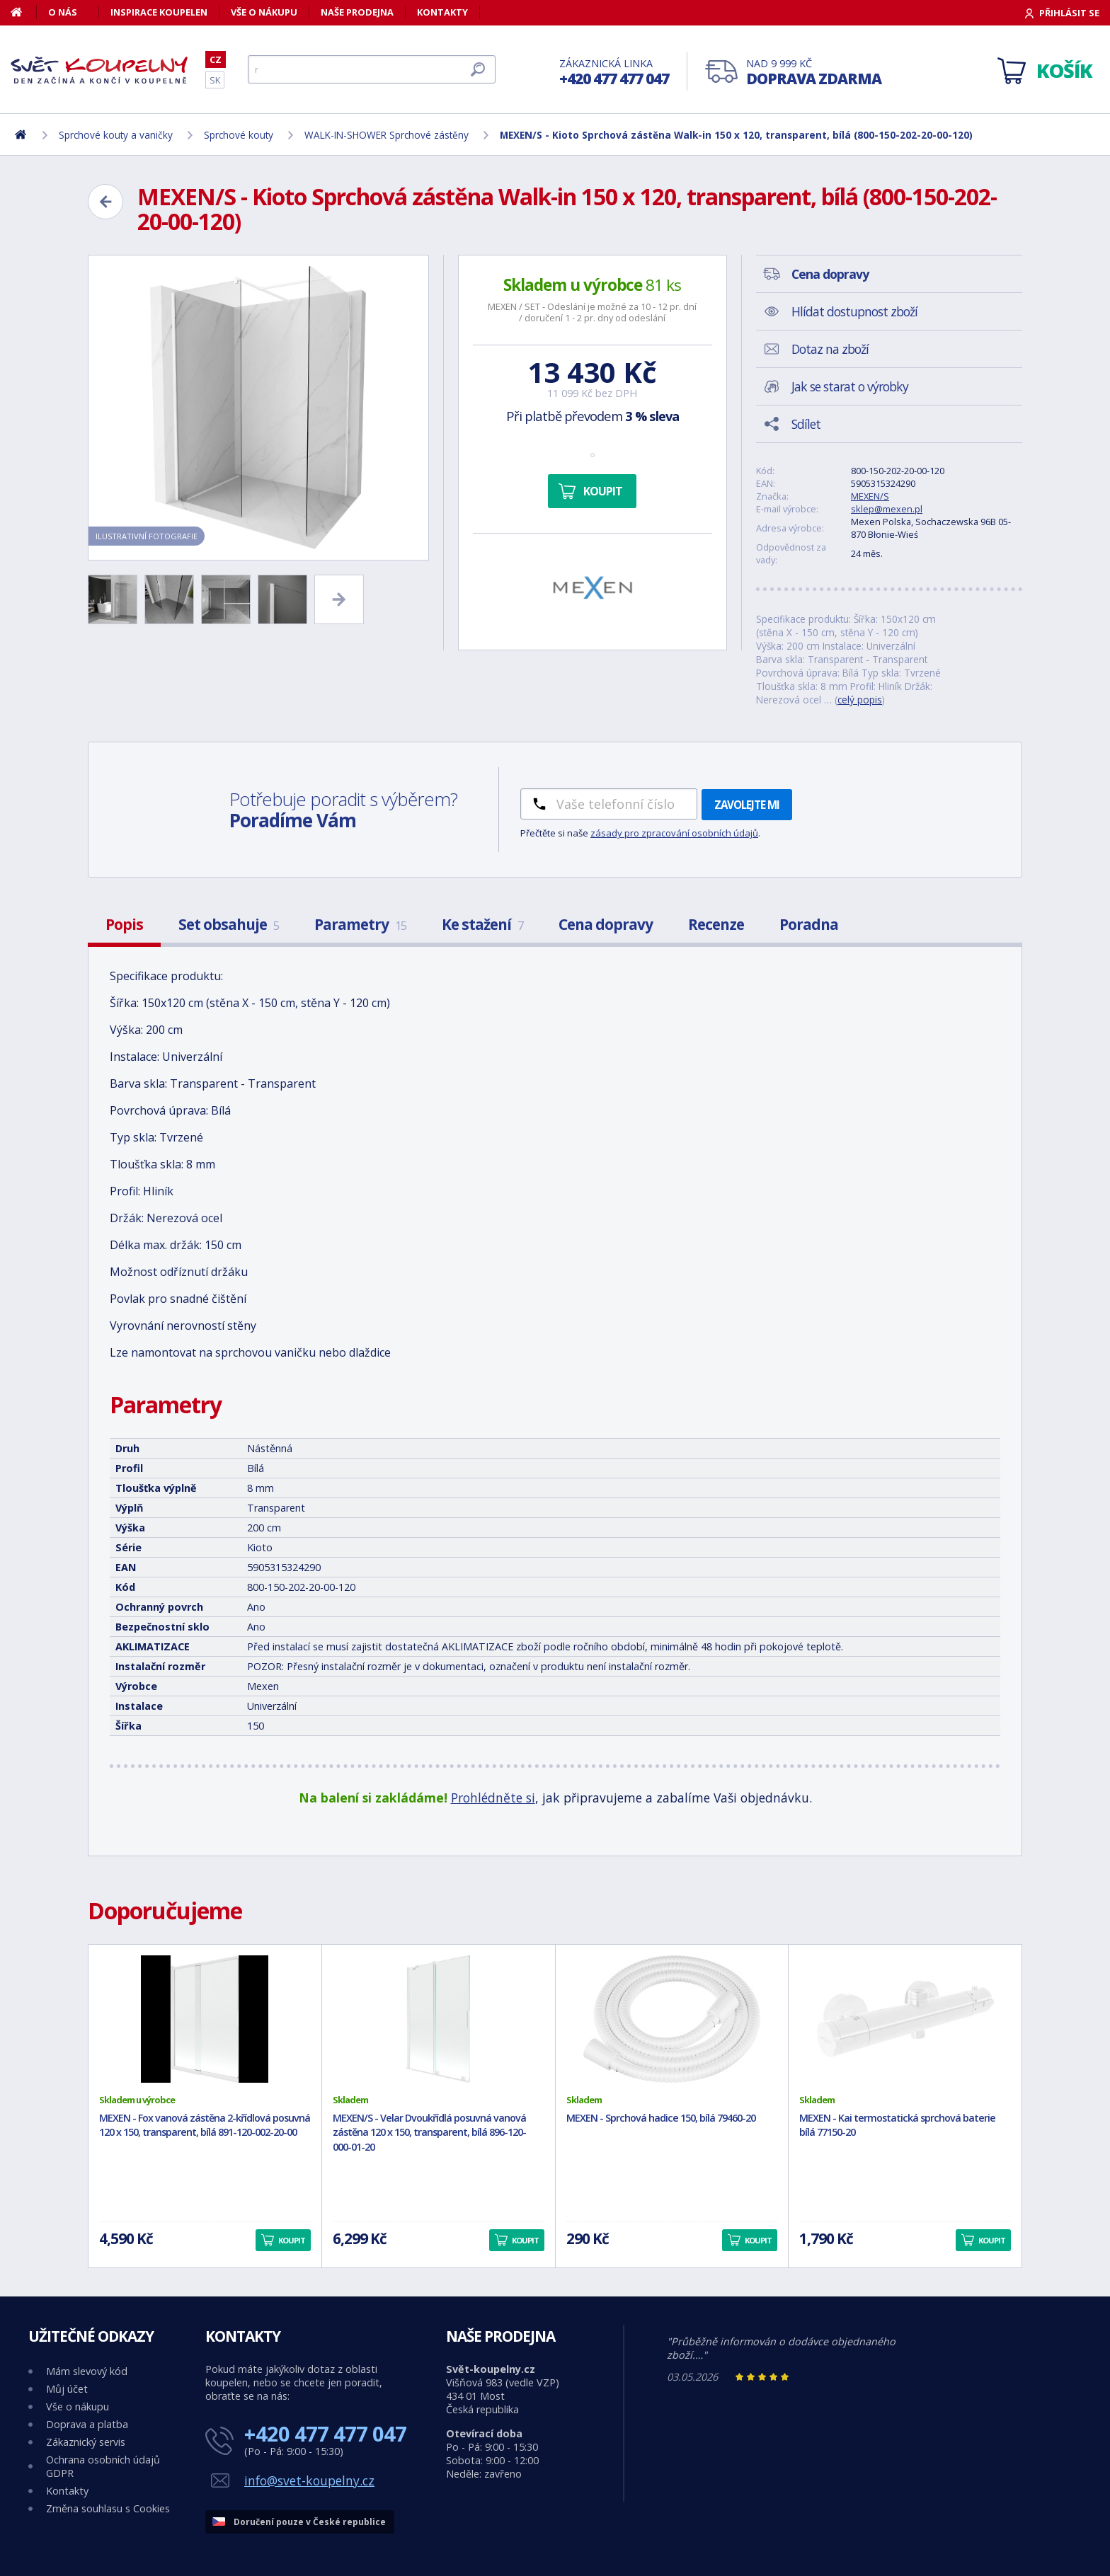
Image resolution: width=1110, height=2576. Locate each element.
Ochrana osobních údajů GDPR (103, 2466)
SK (215, 80)
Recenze (716, 924)
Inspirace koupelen (158, 12)
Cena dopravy (606, 924)
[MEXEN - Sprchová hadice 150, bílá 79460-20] (672, 2019)
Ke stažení (482, 924)
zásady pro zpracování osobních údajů (674, 833)
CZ (216, 59)
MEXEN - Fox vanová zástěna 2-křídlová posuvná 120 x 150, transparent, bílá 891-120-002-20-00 (204, 2125)
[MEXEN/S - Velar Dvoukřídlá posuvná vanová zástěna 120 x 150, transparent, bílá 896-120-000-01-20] (438, 2019)
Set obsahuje (228, 924)
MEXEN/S (870, 496)
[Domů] (24, 12)
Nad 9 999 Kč (813, 72)
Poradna (808, 924)
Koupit (602, 491)
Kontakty (442, 12)
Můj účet (67, 2389)
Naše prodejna (357, 12)
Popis (124, 924)
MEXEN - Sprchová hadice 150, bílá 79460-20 (660, 2117)
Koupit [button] (291, 2240)
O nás (62, 12)
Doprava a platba (87, 2424)
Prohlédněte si (493, 1797)
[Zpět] (105, 201)
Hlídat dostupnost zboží (854, 311)
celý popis (859, 699)
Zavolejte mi (746, 805)
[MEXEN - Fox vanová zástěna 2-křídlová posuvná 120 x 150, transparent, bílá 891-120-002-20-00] (205, 2019)
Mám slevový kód (86, 2371)
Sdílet (805, 423)
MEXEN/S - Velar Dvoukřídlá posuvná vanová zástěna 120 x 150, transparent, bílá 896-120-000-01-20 (429, 2132)
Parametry (360, 924)
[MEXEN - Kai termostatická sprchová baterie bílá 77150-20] (905, 2019)
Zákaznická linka (614, 72)
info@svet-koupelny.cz (309, 2480)
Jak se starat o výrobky (849, 386)
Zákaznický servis (85, 2442)
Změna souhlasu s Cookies (108, 2508)
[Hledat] (372, 69)
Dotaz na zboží (830, 348)
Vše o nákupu (264, 12)
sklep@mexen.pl (886, 508)
